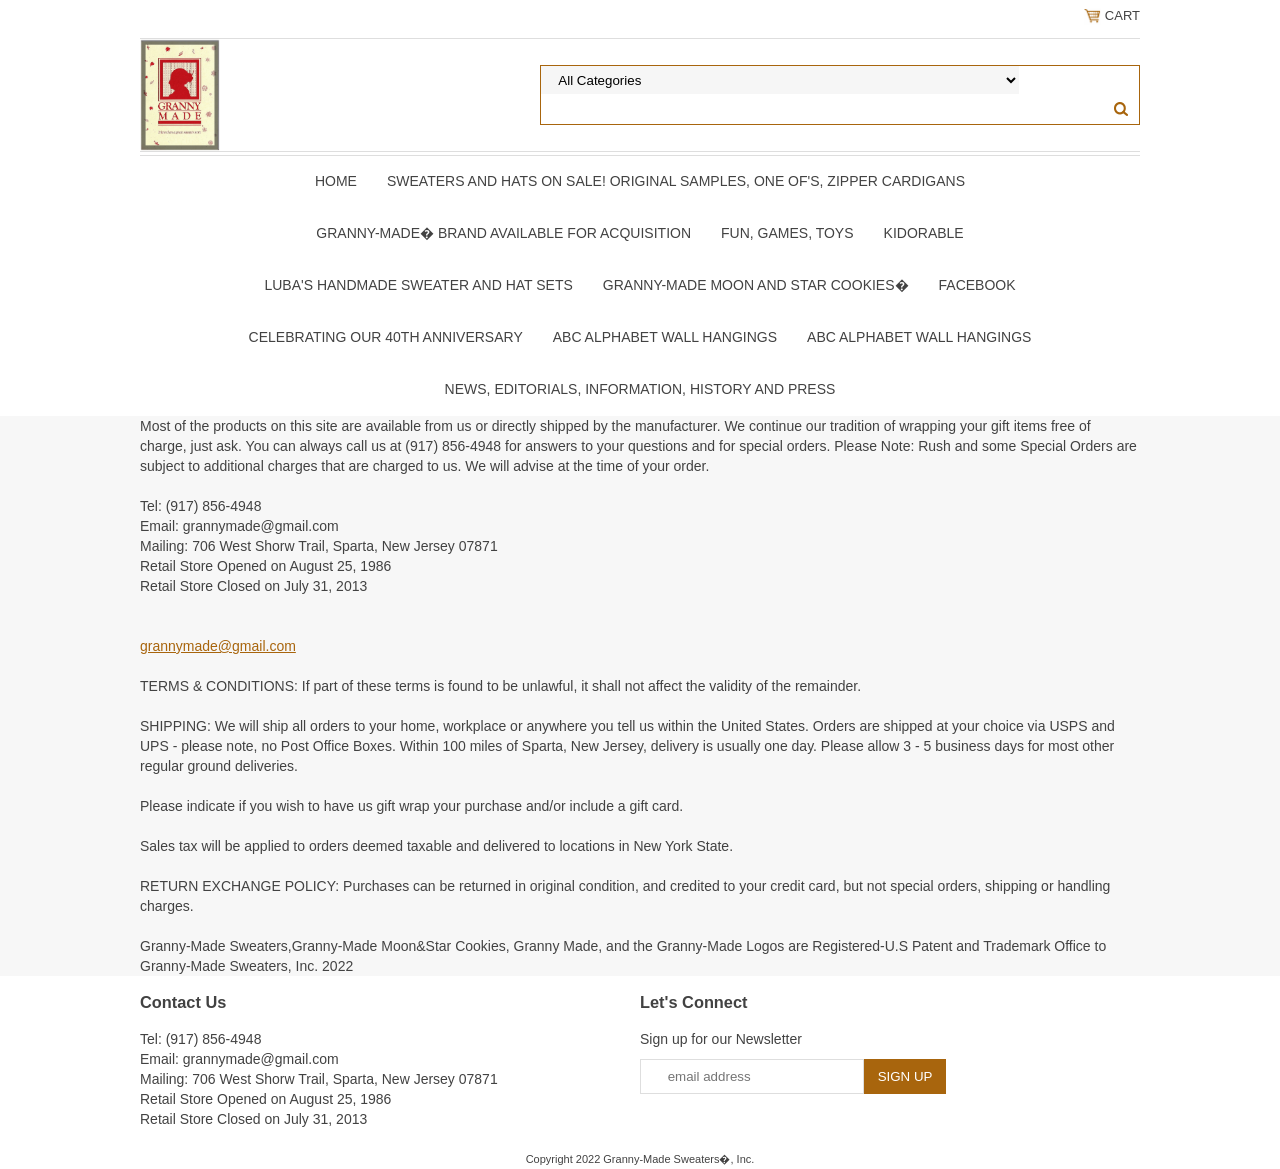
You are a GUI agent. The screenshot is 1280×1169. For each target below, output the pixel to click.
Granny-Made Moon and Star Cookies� (756, 285)
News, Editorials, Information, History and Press (640, 389)
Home (336, 181)
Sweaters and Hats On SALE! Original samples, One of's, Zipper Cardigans (676, 181)
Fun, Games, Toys (787, 233)
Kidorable (924, 233)
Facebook (977, 285)
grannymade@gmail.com (218, 646)
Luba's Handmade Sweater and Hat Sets (418, 285)
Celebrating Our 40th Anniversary (386, 337)
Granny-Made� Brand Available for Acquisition (503, 233)
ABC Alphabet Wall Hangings (665, 337)
